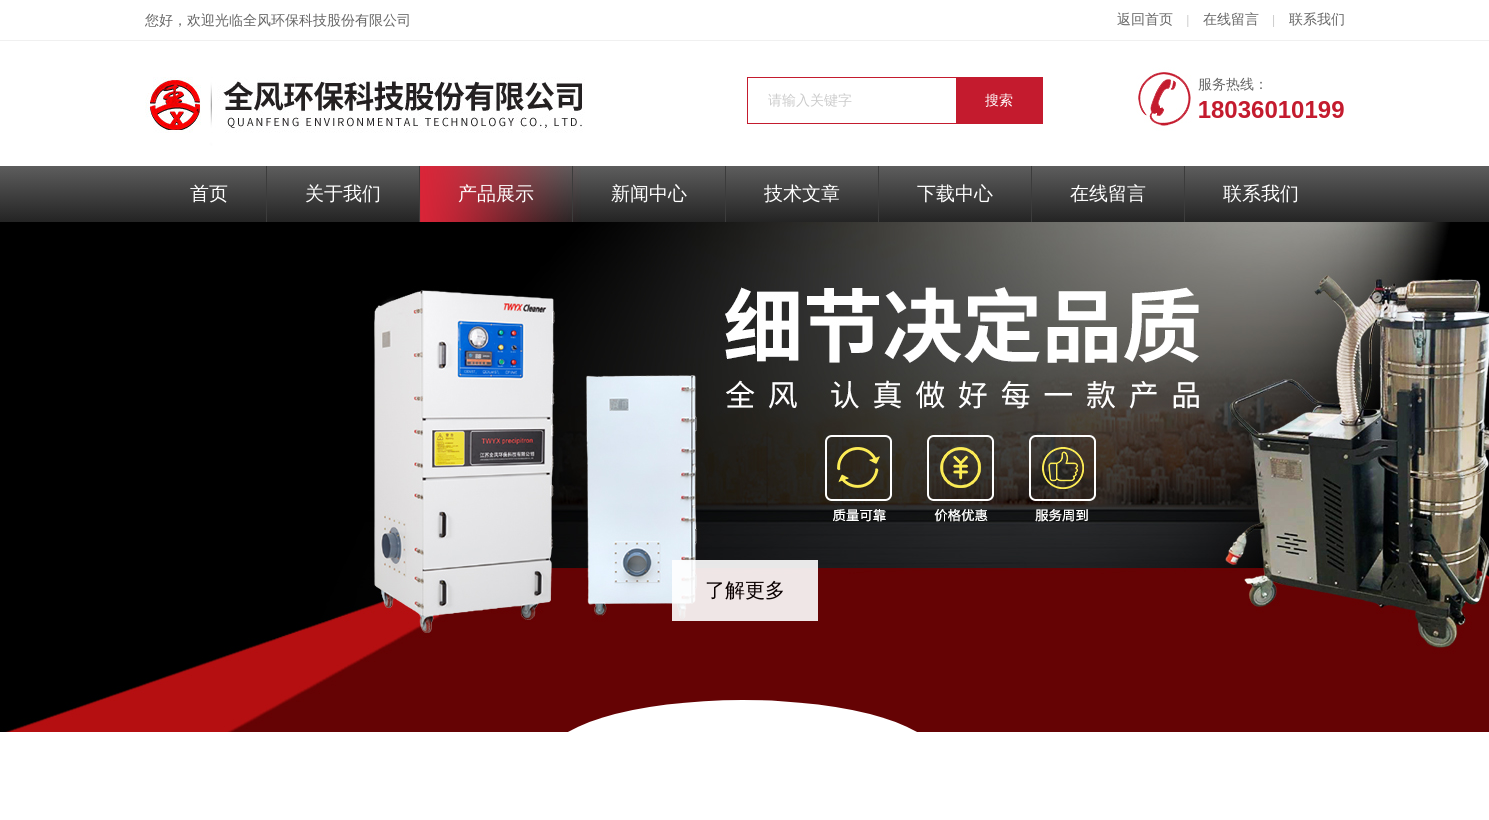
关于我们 (343, 193)
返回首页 (1145, 19)
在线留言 (1231, 19)
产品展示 (496, 193)
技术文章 (802, 193)
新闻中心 (649, 193)
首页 (209, 193)
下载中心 (955, 193)
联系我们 (1317, 19)
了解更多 (745, 590)
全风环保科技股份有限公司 (327, 20)
